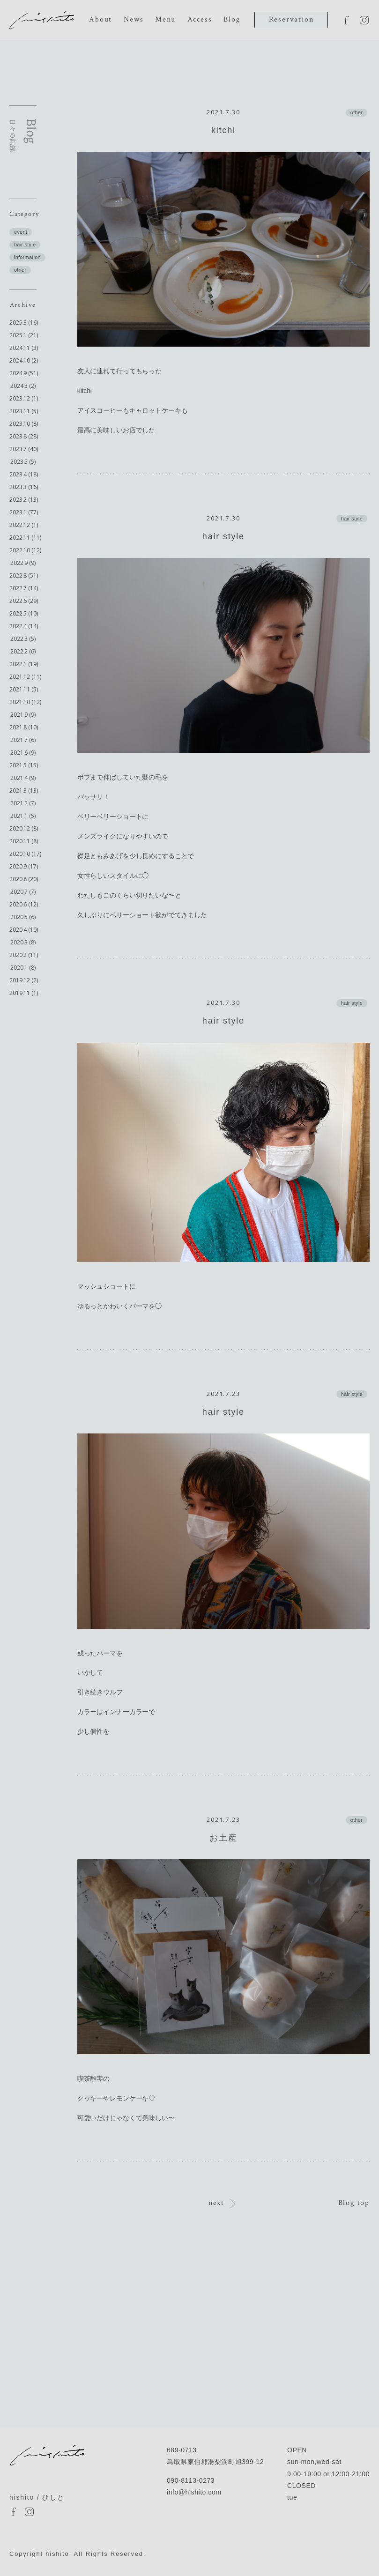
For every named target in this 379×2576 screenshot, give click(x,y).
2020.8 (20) (23, 879)
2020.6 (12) (23, 904)
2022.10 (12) (25, 550)
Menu (165, 19)
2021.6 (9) (23, 753)
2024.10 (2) (23, 360)
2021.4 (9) (23, 778)
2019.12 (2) (23, 980)
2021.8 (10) (23, 727)
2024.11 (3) (23, 348)
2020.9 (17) (23, 866)
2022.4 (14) (23, 626)
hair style (25, 244)
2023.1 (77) (23, 512)
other (20, 270)
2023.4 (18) (23, 474)
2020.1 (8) (23, 968)
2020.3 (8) (23, 942)
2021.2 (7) (23, 803)
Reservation (291, 19)
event (20, 232)
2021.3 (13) (23, 790)
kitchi (223, 130)
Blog (231, 19)
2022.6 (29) (23, 601)
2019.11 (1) (23, 993)
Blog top (354, 2203)
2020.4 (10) (23, 930)
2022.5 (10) (23, 613)
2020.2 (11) (23, 955)
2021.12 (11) (25, 677)
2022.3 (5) (23, 639)
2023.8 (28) (23, 436)
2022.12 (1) (23, 525)
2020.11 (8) (23, 841)
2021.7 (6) (23, 740)
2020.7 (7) (23, 892)
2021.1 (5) (23, 816)
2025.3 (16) (23, 323)
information (27, 257)
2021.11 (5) (23, 689)
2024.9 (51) (23, 373)
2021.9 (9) (23, 715)
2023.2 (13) (23, 500)
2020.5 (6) (23, 917)
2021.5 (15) (23, 765)
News (133, 19)
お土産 (223, 1837)
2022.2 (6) (23, 651)
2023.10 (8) (23, 424)
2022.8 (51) (23, 575)
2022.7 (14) (23, 588)
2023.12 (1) (23, 398)
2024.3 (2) (23, 386)
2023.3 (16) (23, 487)
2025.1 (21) (23, 335)
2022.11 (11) (25, 538)
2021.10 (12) (25, 702)
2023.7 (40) (23, 449)
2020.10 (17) (25, 854)
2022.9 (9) (23, 563)
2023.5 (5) (23, 462)
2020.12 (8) (23, 828)
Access (199, 19)
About (100, 19)
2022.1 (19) (23, 664)
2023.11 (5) (23, 411)
